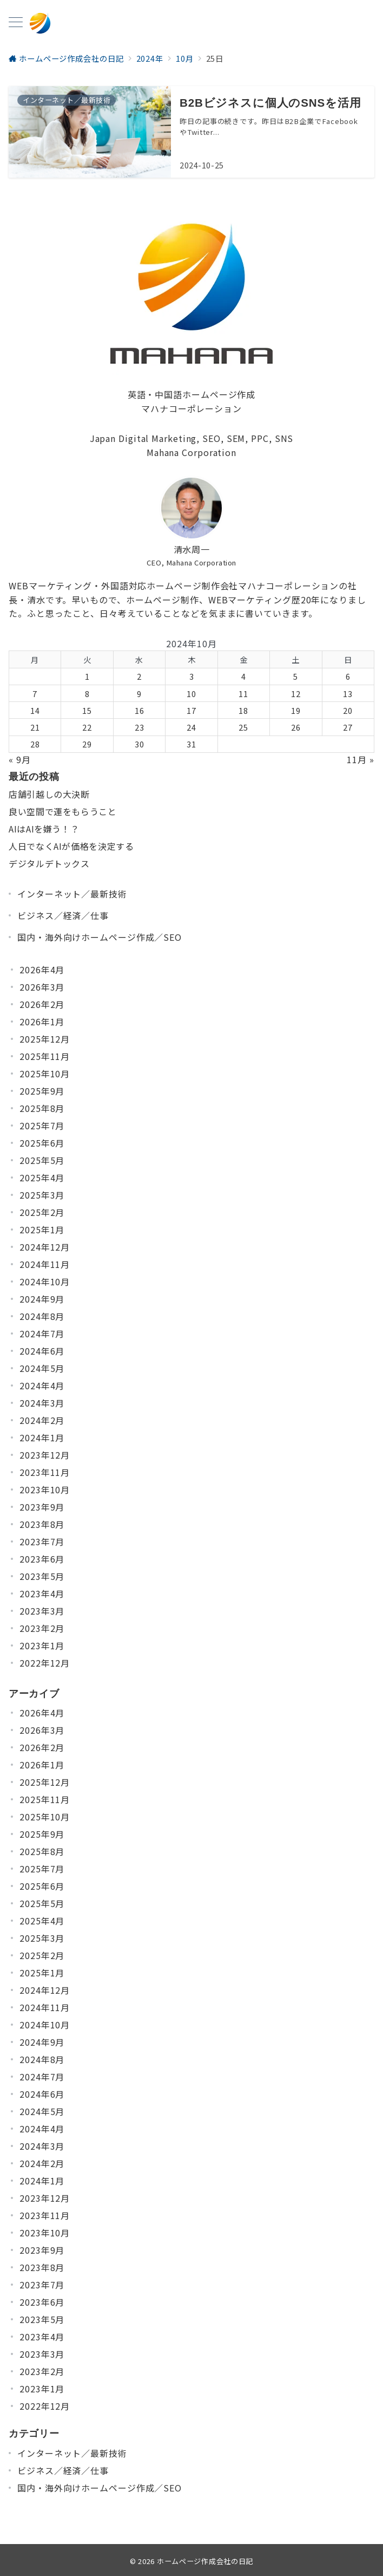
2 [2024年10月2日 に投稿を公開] (139, 676)
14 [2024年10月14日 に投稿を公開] (35, 710)
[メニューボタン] (16, 23)
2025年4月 (41, 1177)
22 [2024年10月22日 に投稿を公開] (87, 727)
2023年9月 (41, 1506)
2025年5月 (41, 1160)
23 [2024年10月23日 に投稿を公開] (139, 727)
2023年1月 (41, 1645)
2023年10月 (44, 1489)
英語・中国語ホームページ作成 (192, 394)
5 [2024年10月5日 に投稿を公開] (295, 676)
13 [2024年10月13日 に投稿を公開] (348, 693)
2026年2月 (41, 1004)
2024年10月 (44, 1281)
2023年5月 (41, 1576)
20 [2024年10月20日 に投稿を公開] (348, 710)
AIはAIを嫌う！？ (44, 828)
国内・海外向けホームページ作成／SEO (99, 937)
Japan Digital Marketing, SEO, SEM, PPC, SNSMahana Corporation (192, 445)
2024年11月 (44, 1264)
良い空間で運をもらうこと (63, 811)
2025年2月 (41, 1212)
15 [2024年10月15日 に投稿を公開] (87, 710)
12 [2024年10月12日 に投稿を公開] (296, 693)
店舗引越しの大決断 (49, 794)
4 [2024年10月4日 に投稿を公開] (243, 676)
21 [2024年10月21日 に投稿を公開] (35, 727)
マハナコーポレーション (191, 408)
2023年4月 (41, 1593)
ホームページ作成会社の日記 (205, 2561)
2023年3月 (41, 1610)
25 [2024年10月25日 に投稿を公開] (243, 727)
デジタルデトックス (49, 863)
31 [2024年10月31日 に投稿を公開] (191, 744)
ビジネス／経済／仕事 (63, 915)
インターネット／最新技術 (72, 893)
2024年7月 (41, 1333)
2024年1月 (41, 1437)
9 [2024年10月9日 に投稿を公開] (139, 693)
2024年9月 (41, 1298)
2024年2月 (41, 1420)
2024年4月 (41, 1385)
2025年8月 (41, 1108)
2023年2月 (41, 1628)
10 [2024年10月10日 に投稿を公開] (191, 693)
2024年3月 (41, 1402)
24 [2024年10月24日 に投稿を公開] (191, 727)
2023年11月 (44, 1472)
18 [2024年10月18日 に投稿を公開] (243, 710)
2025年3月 (41, 1194)
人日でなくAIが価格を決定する (71, 846)
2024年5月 (41, 1368)
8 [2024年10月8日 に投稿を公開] (87, 693)
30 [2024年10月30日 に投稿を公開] (139, 744)
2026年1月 (41, 1021)
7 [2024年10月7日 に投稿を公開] (34, 693)
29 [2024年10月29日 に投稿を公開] (87, 744)
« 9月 (20, 759)
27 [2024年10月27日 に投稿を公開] (348, 727)
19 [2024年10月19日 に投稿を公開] (296, 710)
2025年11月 (44, 1056)
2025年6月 (41, 1142)
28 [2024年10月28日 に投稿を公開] (35, 744)
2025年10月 (44, 1073)
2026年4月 (41, 969)
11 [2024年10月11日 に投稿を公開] (243, 693)
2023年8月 (41, 1524)
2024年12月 (44, 1246)
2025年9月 (41, 1090)
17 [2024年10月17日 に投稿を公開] (191, 710)
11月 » (360, 759)
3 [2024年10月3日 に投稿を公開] (191, 676)
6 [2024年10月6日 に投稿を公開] (348, 676)
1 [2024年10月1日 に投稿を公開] (87, 676)
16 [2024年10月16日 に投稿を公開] (139, 710)
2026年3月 (41, 986)
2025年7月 (41, 1125)
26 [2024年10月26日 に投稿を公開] (296, 727)
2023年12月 (44, 1454)
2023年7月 (41, 1541)
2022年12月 (44, 1662)
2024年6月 (41, 1350)
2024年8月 (41, 1316)
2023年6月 (41, 1558)
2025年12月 (44, 1038)
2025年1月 (41, 1229)
